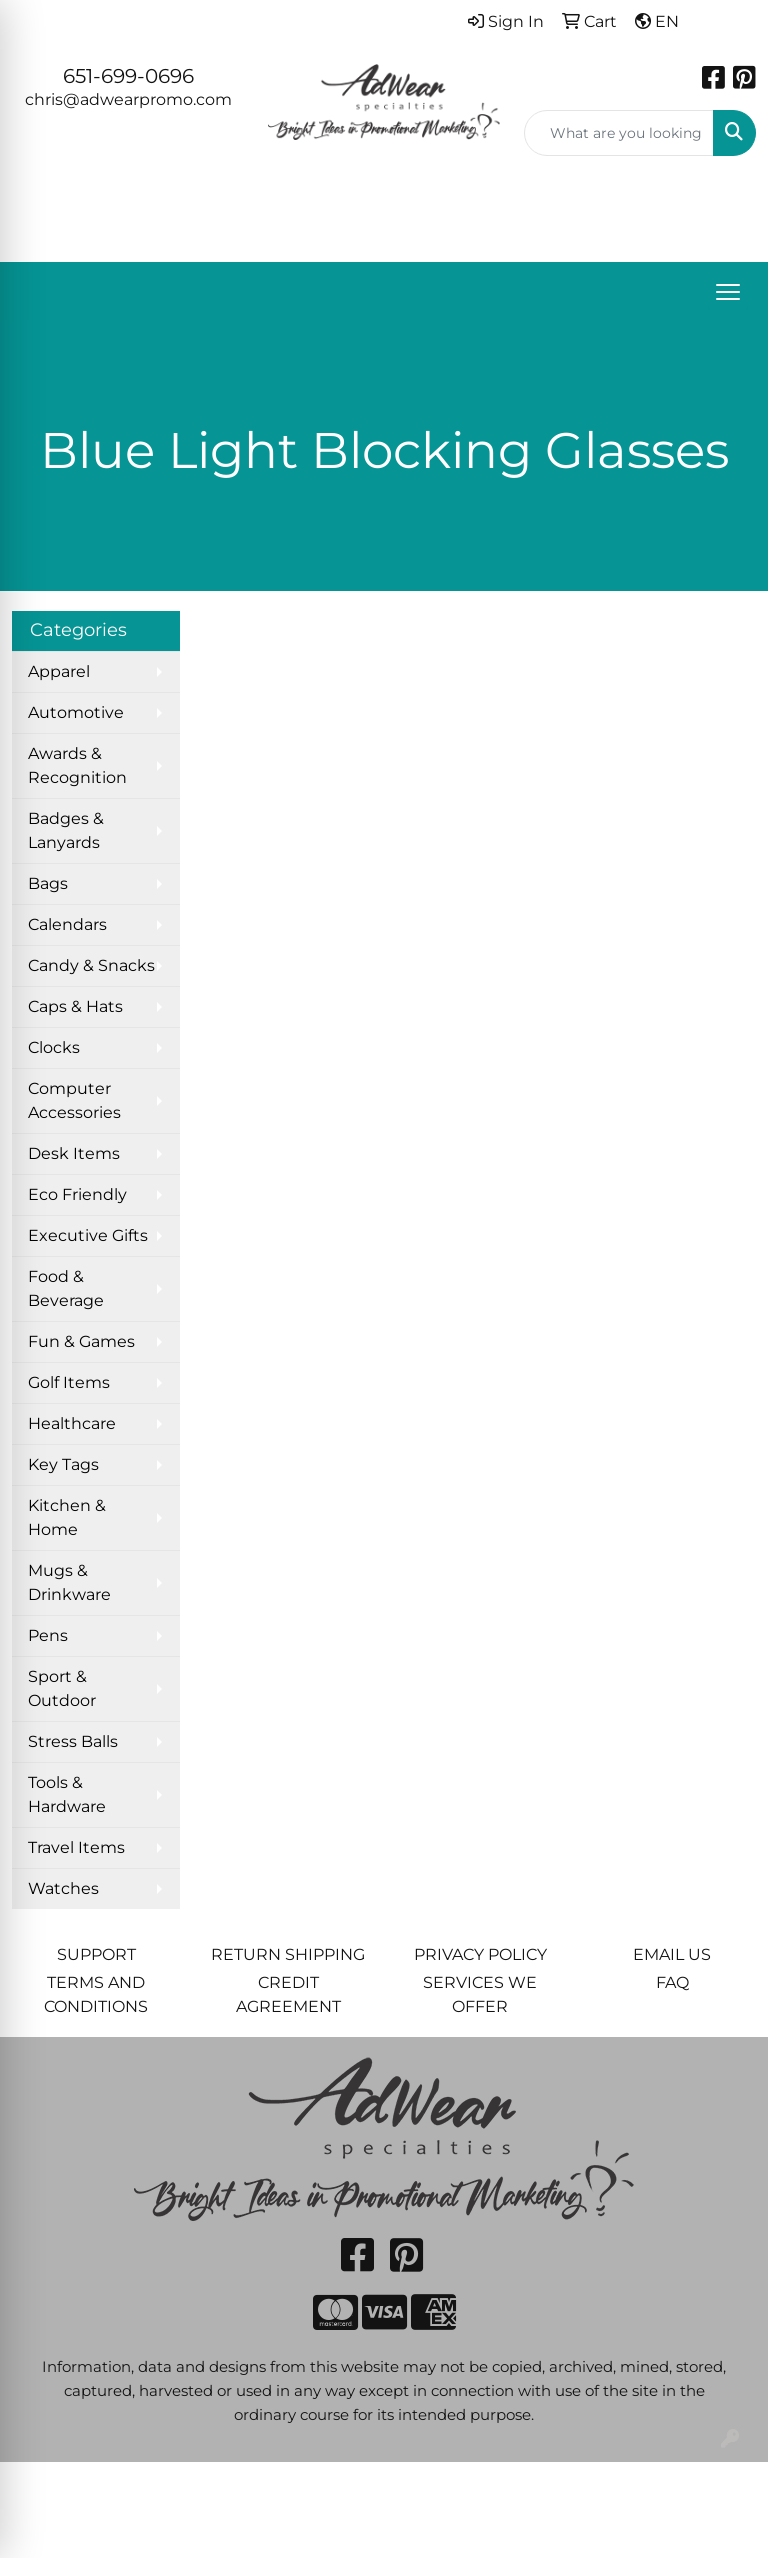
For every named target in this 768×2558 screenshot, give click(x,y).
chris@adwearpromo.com (128, 99)
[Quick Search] (619, 133)
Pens (48, 1635)
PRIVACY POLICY (480, 1954)
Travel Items (76, 1847)
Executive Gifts (88, 1235)
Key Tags (63, 1464)
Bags (48, 883)
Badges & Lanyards (66, 830)
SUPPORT (96, 1954)
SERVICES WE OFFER (480, 1994)
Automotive (76, 712)
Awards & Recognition (77, 765)
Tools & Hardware (67, 1794)
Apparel (59, 671)
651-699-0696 (128, 76)
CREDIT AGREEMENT (288, 1994)
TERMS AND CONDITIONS (96, 1994)
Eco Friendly (77, 1194)
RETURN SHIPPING (288, 1954)
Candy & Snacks (91, 965)
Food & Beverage (66, 1288)
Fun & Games (81, 1341)
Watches (63, 1888)
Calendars (67, 924)
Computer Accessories (74, 1100)
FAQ (672, 1982)
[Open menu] (728, 292)
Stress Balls (73, 1741)
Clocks (54, 1047)
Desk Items (74, 1153)
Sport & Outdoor (62, 1688)
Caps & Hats (75, 1006)
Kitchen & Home (67, 1517)
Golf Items (69, 1382)
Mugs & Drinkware (69, 1582)
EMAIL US (672, 1954)
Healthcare (72, 1423)
